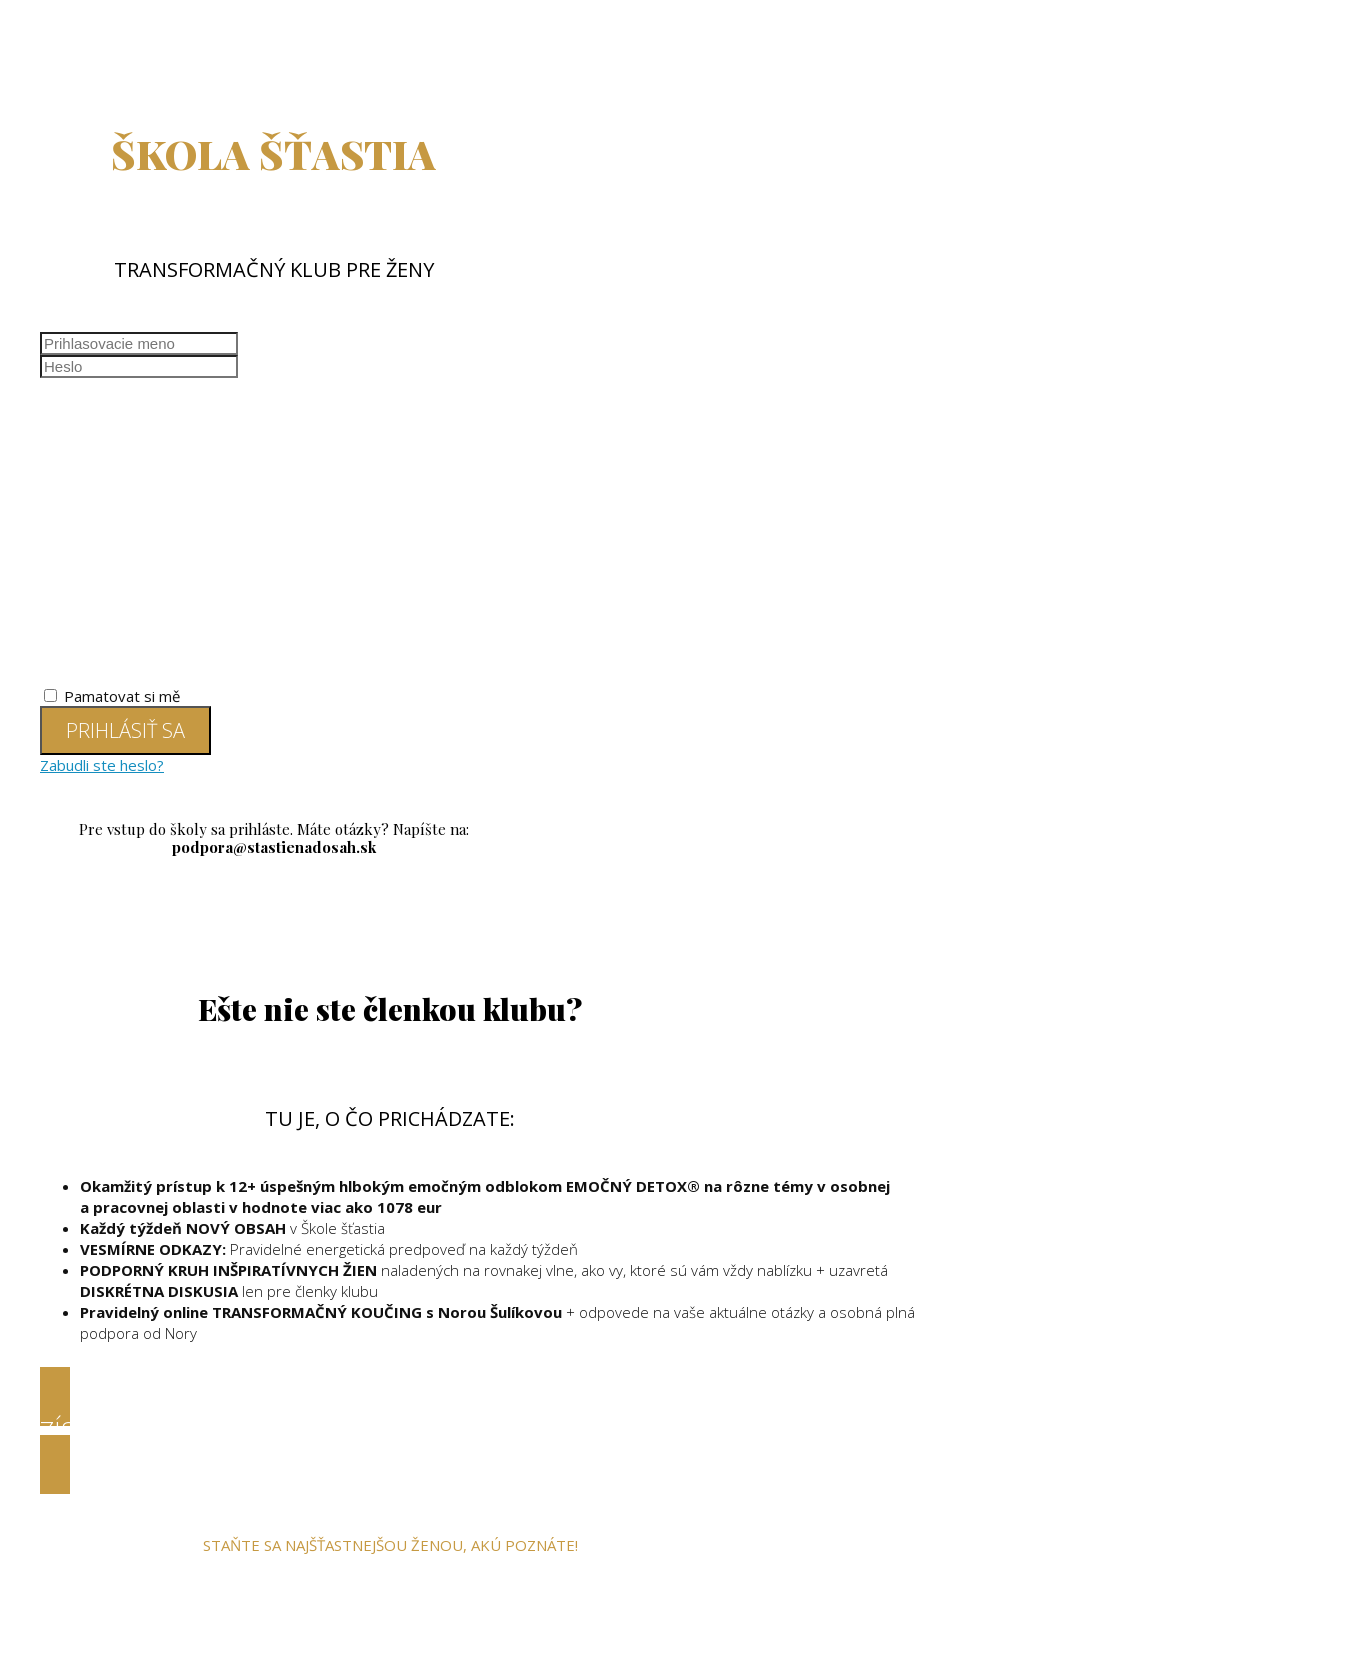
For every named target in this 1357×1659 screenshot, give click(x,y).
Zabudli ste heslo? (102, 765)
